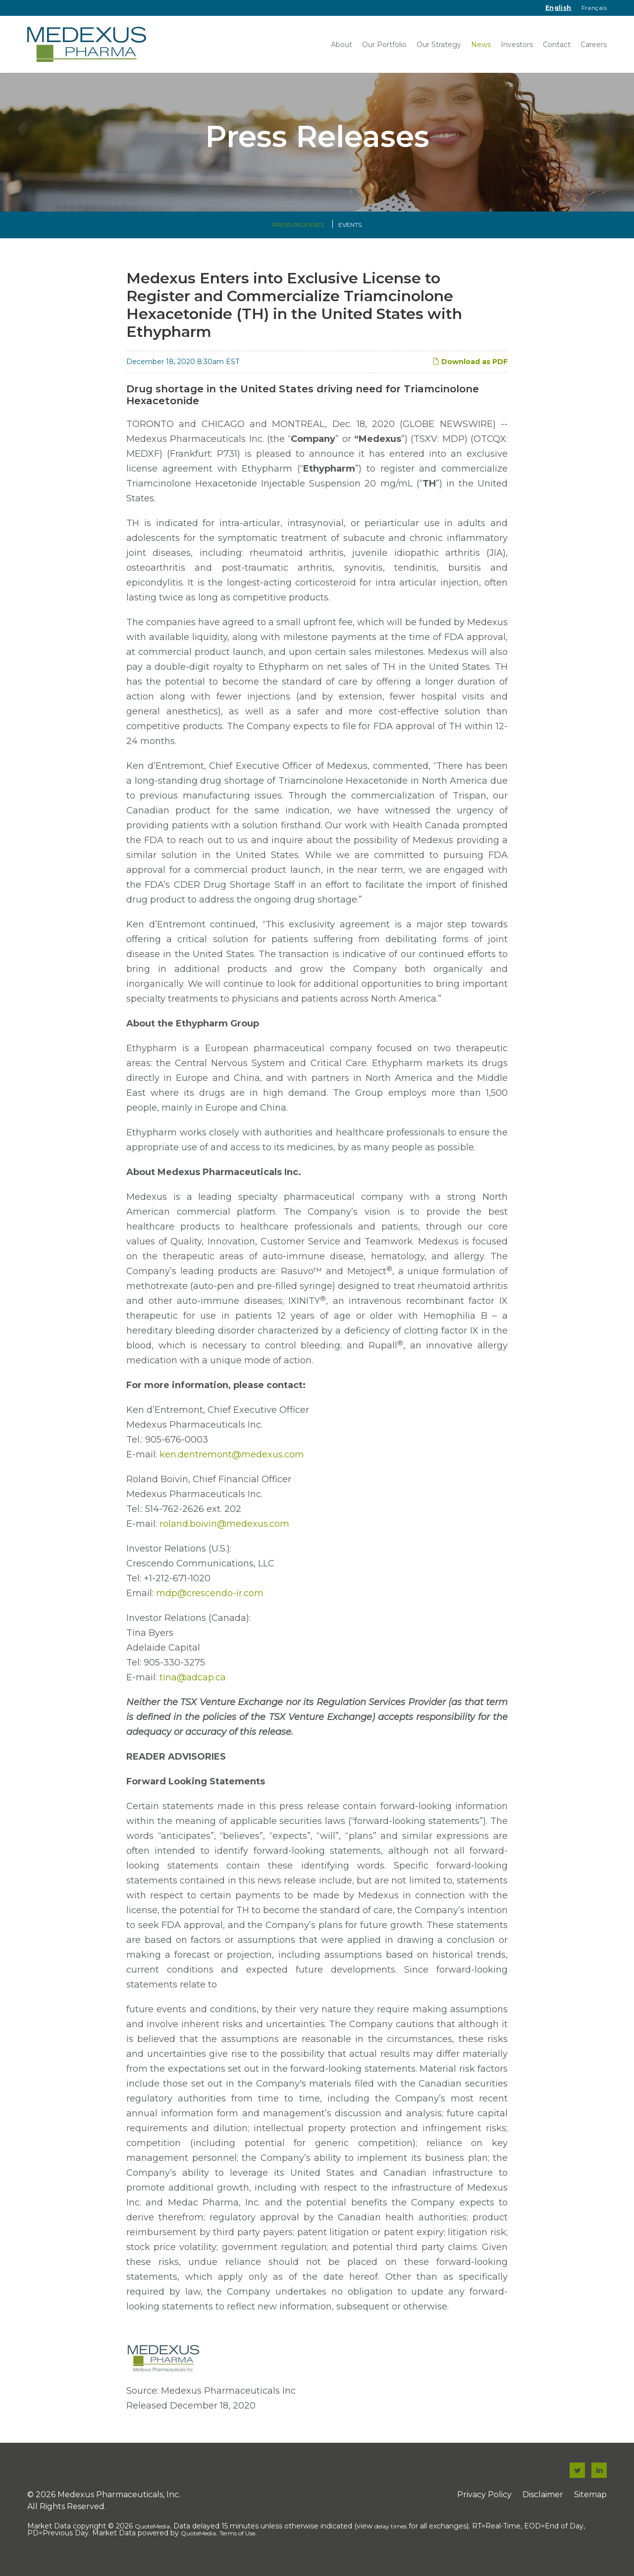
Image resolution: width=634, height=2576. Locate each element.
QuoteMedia (152, 2536)
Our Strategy (439, 44)
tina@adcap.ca (192, 1687)
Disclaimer (543, 2504)
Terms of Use (237, 2543)
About (341, 44)
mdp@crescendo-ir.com (210, 1603)
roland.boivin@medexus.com (224, 1533)
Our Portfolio (384, 44)
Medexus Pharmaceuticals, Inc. (118, 2504)
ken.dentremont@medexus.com (231, 1464)
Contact (557, 44)
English (558, 7)
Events (350, 234)
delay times (390, 2536)
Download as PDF (470, 371)
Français (594, 7)
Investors (517, 44)
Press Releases (297, 234)
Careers (594, 44)
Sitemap (590, 2504)
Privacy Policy (484, 2504)
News (481, 44)
